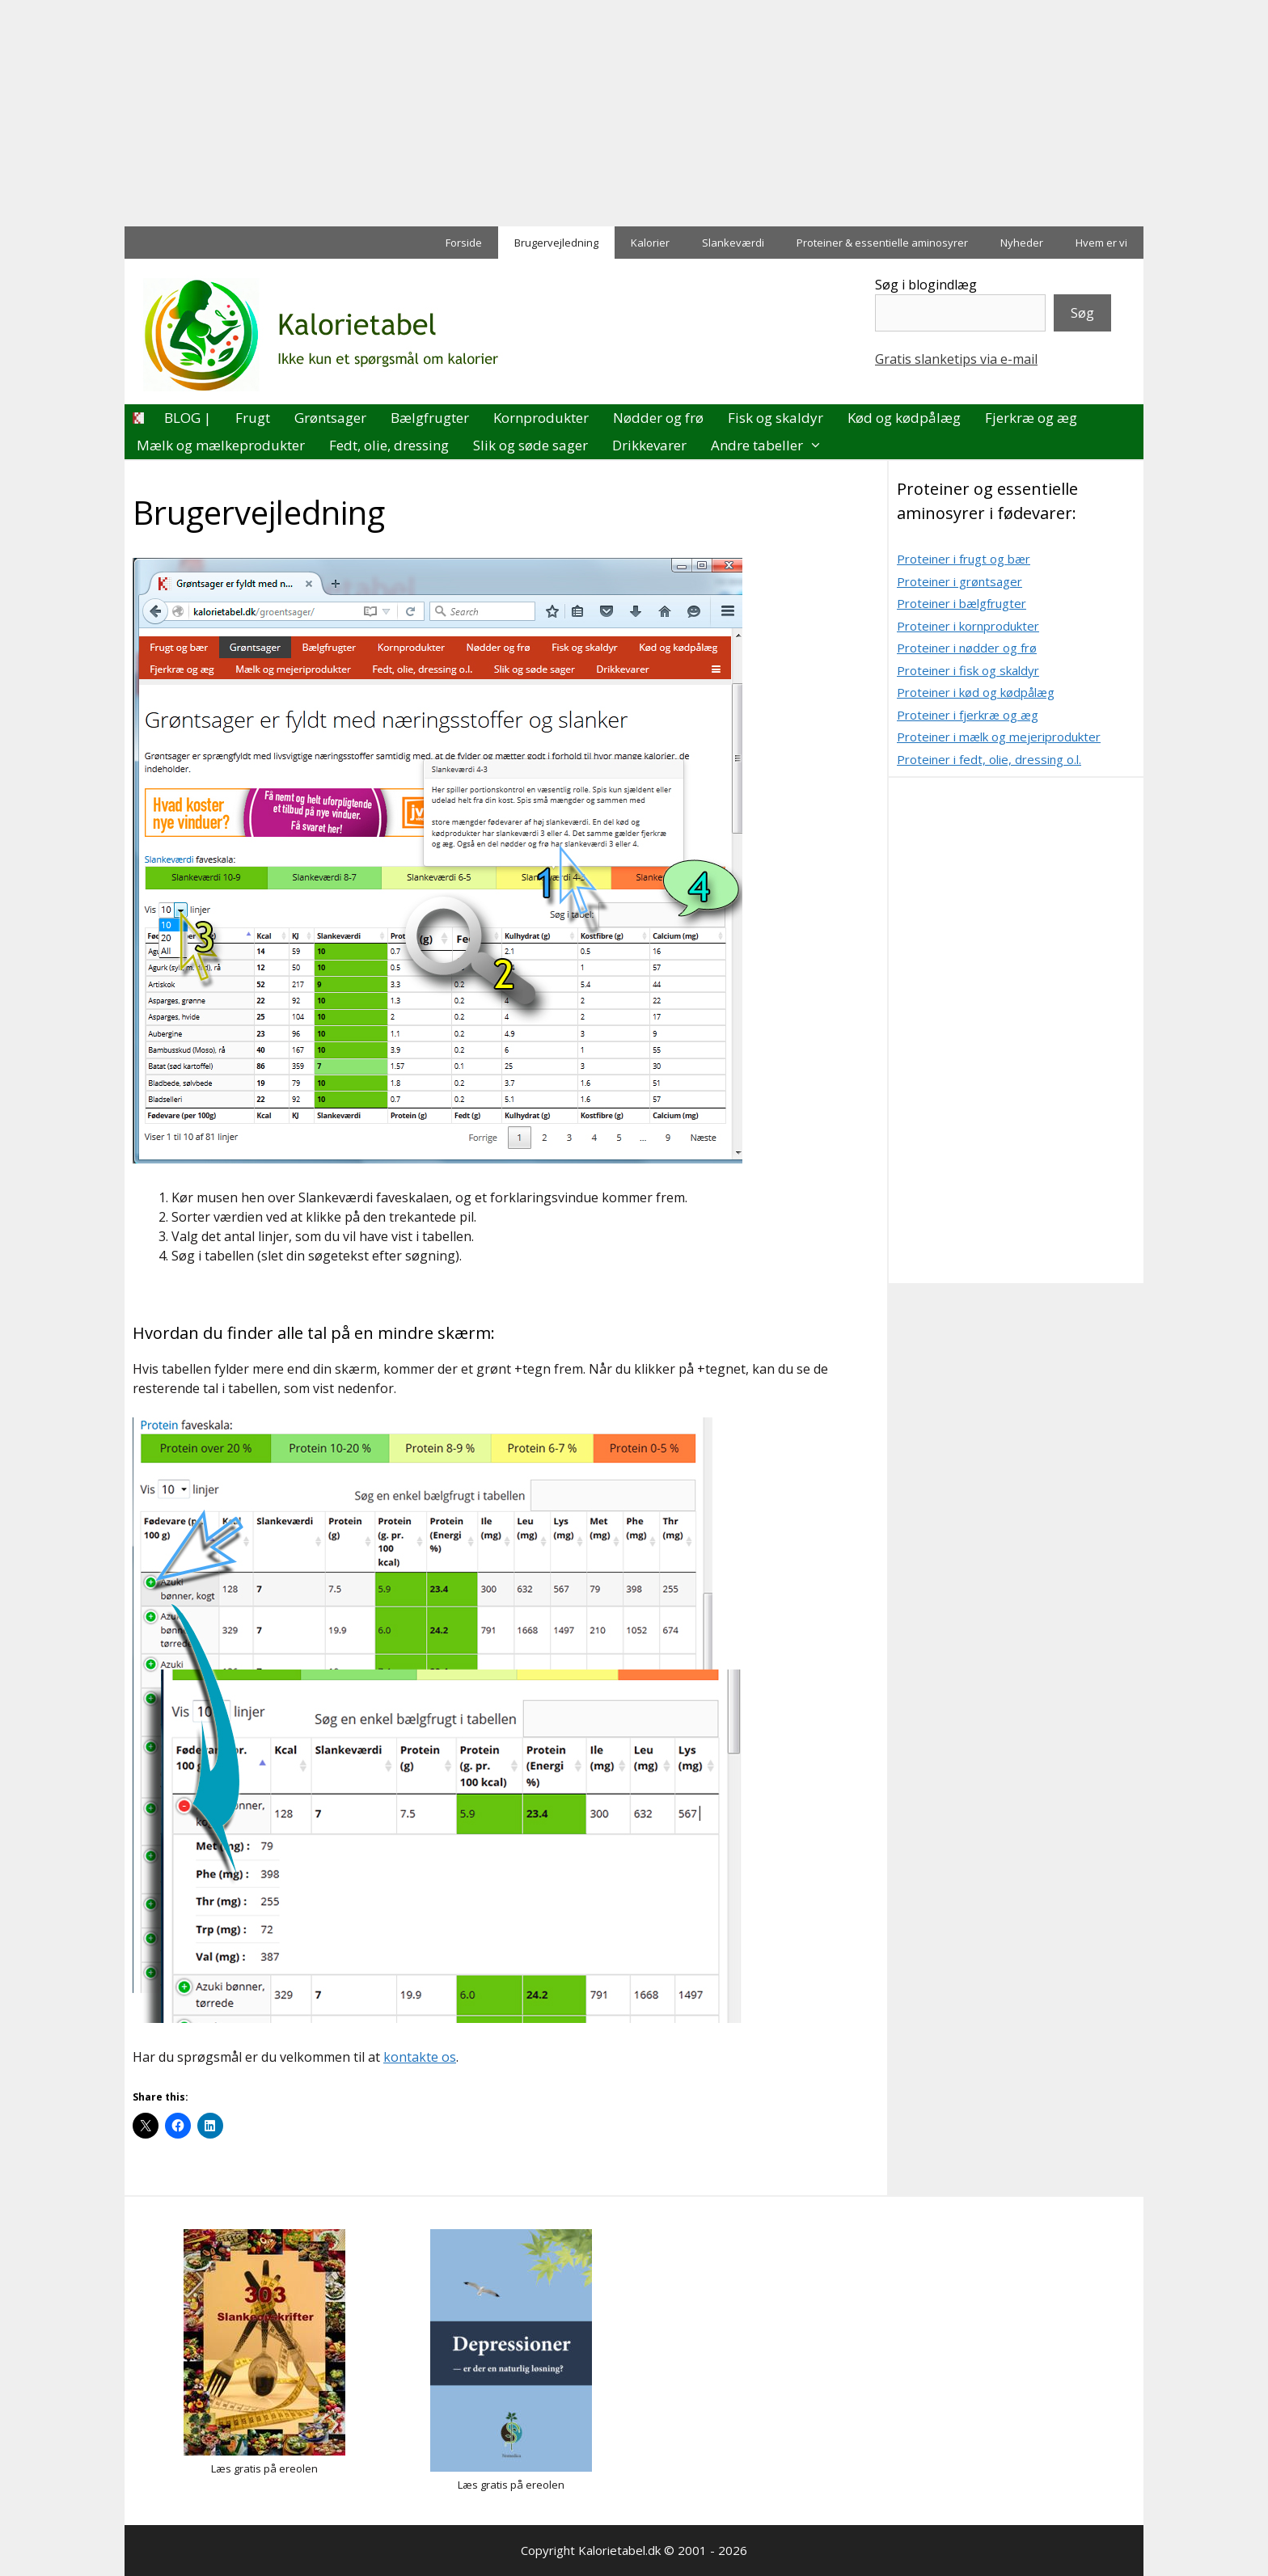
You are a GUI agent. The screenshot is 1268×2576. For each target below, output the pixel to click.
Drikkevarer (649, 445)
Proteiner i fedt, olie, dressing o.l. (989, 759)
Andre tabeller (773, 445)
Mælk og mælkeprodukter (221, 445)
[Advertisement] (485, 113)
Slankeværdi (733, 242)
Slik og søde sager (530, 445)
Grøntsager (330, 417)
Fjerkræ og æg (1031, 417)
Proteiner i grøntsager (959, 581)
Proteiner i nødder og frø (967, 648)
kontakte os (419, 2057)
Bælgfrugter (430, 417)
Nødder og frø (658, 417)
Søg (1082, 313)
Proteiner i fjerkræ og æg (967, 715)
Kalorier (650, 242)
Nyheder (1021, 242)
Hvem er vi (1101, 242)
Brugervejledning (556, 242)
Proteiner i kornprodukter (968, 626)
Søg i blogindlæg (926, 284)
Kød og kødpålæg (904, 417)
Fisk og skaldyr (775, 417)
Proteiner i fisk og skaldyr (968, 670)
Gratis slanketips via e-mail (956, 359)
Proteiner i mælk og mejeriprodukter (999, 736)
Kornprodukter (541, 417)
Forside (464, 242)
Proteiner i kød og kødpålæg (976, 692)
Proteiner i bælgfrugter (961, 603)
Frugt (252, 417)
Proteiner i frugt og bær (963, 559)
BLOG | (187, 417)
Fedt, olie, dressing (389, 445)
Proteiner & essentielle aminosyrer (882, 242)
